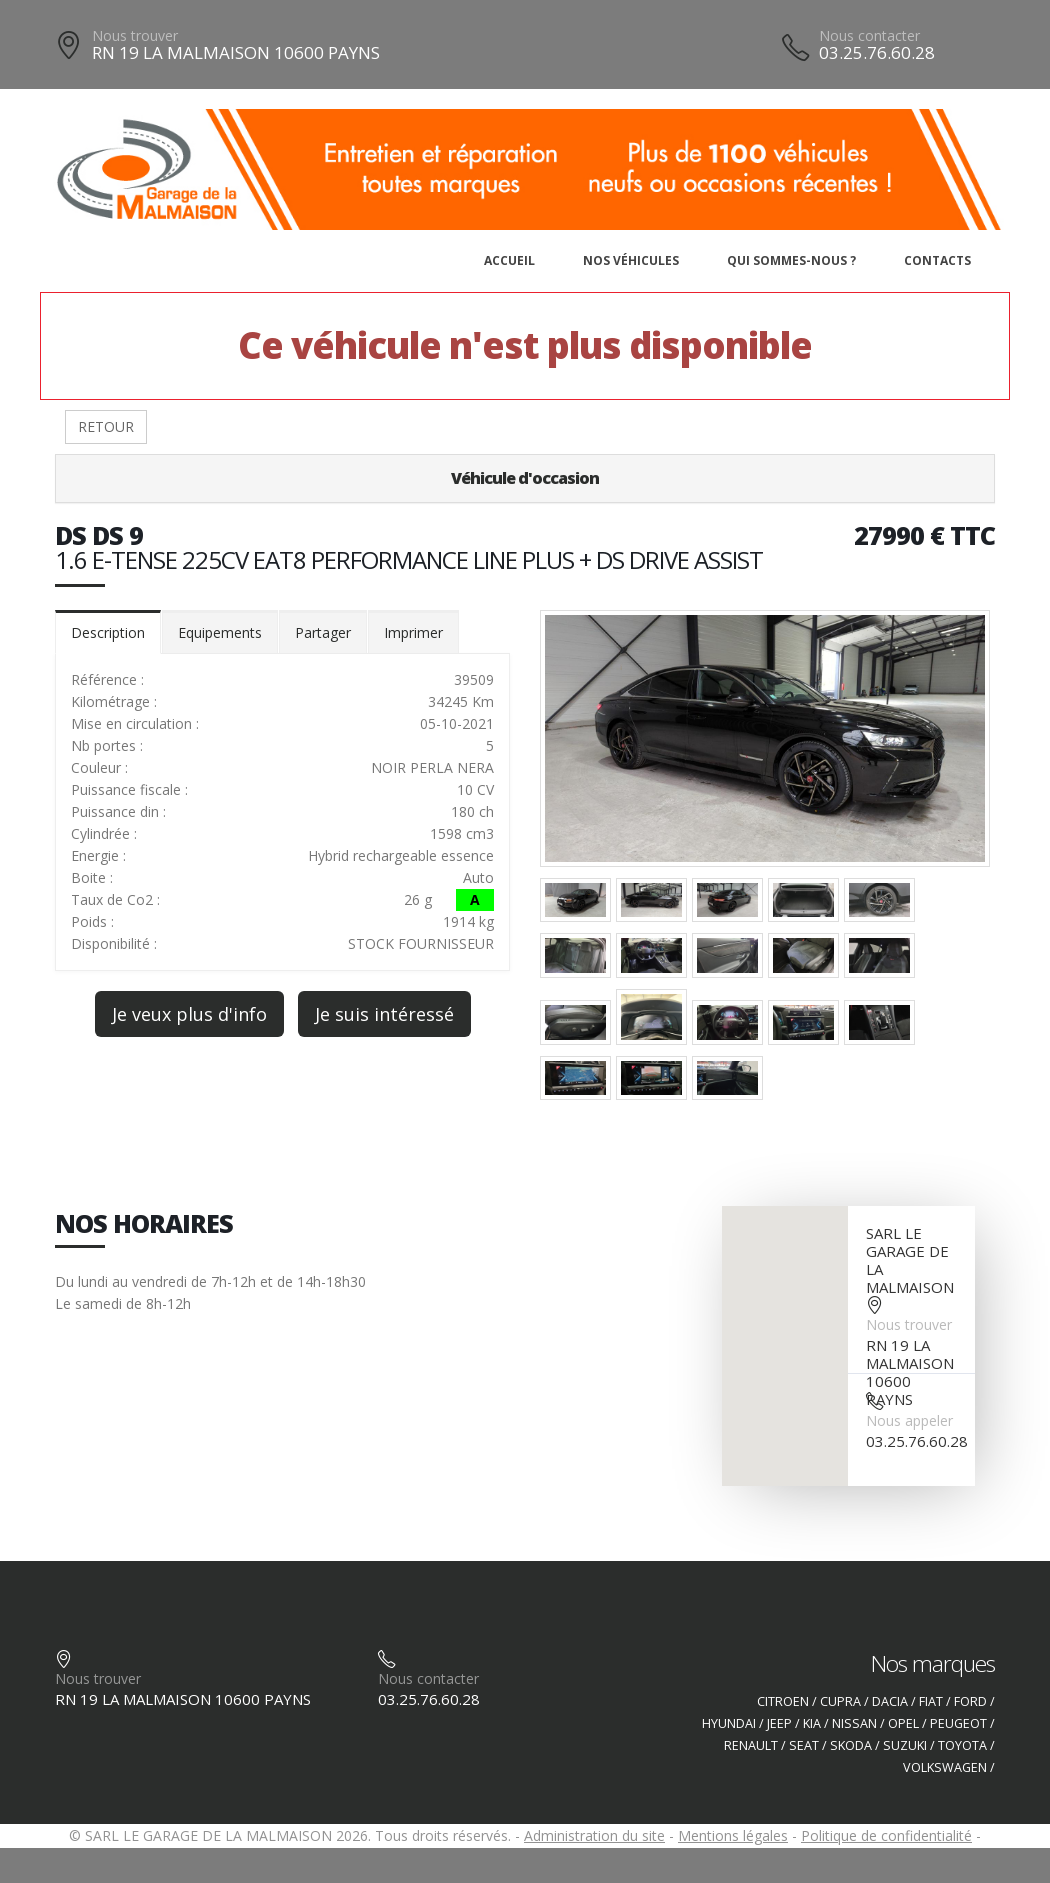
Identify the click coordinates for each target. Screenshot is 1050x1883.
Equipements (220, 632)
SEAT (804, 1745)
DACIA (890, 1701)
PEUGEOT (958, 1723)
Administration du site (594, 1835)
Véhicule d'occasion (525, 478)
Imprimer (413, 632)
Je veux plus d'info (189, 1014)
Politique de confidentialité (886, 1835)
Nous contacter (869, 35)
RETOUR (106, 426)
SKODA (851, 1745)
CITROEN (783, 1701)
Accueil (509, 260)
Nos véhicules (631, 260)
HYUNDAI (729, 1723)
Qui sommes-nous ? (791, 260)
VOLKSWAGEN (945, 1767)
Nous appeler (909, 1420)
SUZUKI (905, 1745)
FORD (970, 1701)
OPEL (903, 1723)
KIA (812, 1723)
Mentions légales (733, 1835)
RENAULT (751, 1745)
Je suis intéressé (384, 1014)
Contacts (937, 260)
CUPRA (840, 1701)
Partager (323, 632)
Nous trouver (135, 35)
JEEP (779, 1723)
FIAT (931, 1701)
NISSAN (854, 1723)
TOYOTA (962, 1745)
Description (108, 632)
